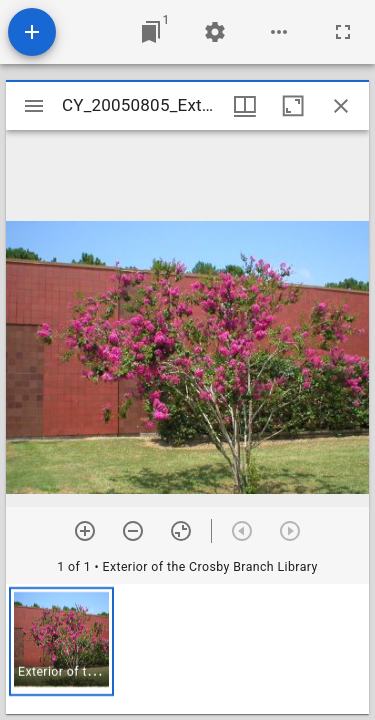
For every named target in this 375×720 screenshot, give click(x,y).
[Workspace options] (279, 32)
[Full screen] (343, 32)
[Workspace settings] (215, 32)
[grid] (187, 649)
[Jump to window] (151, 32)
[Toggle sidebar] (34, 106)
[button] (61, 641)
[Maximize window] (293, 106)
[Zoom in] (85, 531)
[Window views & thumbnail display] (245, 106)
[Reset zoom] (181, 531)
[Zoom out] (133, 531)
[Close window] (341, 106)
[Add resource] (32, 32)
